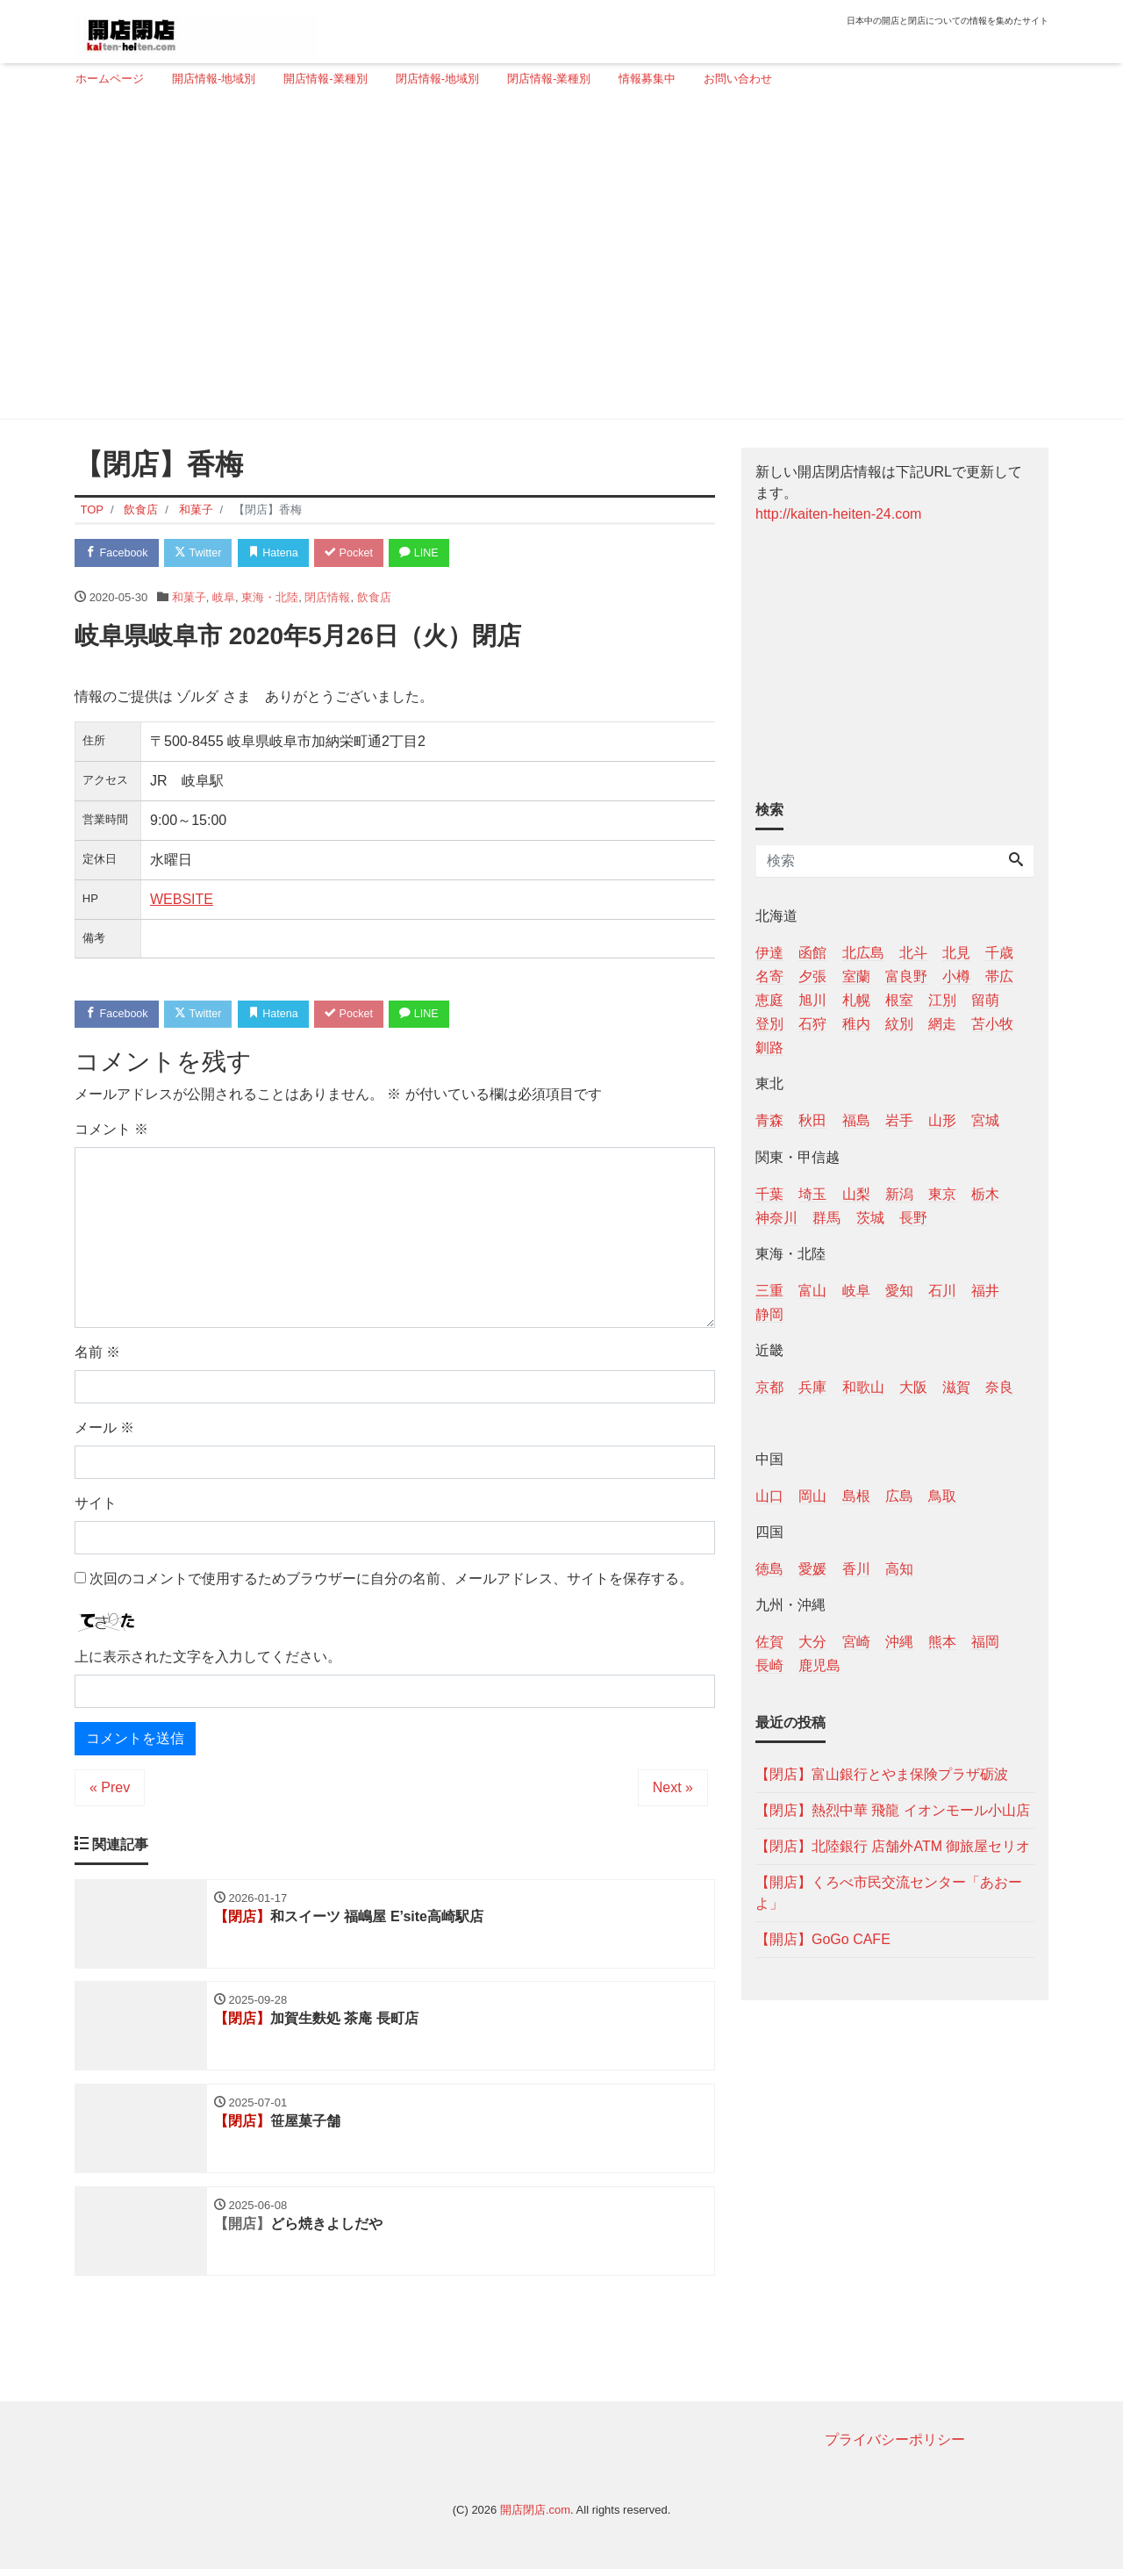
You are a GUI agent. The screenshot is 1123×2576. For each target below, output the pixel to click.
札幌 (856, 1000)
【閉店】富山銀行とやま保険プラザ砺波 (881, 1774)
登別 (769, 1023)
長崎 (769, 1665)
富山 (812, 1290)
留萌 (985, 1000)
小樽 (956, 976)
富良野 (906, 976)
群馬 (826, 1217)
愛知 (899, 1290)
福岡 (985, 1641)
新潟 (899, 1194)
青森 (769, 1120)
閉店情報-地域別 (437, 78)
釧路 (769, 1047)
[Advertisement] (554, 261)
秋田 (812, 1120)
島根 (856, 1496)
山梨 (856, 1194)
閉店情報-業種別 (548, 78)
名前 (97, 1354)
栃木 (985, 1194)
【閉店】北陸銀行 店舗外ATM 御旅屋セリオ (892, 1846)
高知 (899, 1568)
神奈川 (776, 1217)
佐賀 (769, 1641)
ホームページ (109, 78)
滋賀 (956, 1387)
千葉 (769, 1194)
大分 (812, 1641)
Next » (673, 1789)
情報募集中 (647, 78)
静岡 (769, 1314)
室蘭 (856, 976)
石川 (942, 1290)
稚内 (856, 1023)
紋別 (899, 1023)
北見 (956, 952)
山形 (942, 1120)
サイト (96, 1505)
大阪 (913, 1387)
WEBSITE (181, 900)
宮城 (985, 1120)
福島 (856, 1120)
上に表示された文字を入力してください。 (208, 1658)
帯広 (999, 976)
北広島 (863, 952)
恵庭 (769, 1000)
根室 (899, 1000)
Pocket (360, 553)
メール (104, 1430)
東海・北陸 (269, 598)
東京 (942, 1194)
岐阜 (223, 598)
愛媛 (812, 1568)
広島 (899, 1496)
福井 (985, 1290)
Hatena (282, 553)
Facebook (118, 553)
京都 (769, 1387)
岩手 (899, 1120)
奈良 (999, 1387)
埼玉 (812, 1194)
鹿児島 (819, 1665)
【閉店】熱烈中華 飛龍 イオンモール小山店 (892, 1810)
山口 (769, 1496)
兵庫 (812, 1387)
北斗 (913, 952)
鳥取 (942, 1496)
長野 (913, 1217)
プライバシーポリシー (895, 2445)
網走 (942, 1023)
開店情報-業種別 (325, 78)
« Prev (109, 1789)
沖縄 (899, 1641)
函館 (812, 952)
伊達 (769, 952)
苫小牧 (992, 1023)
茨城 (870, 1217)
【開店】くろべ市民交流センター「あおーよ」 (888, 1893)
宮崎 (856, 1641)
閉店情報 (327, 598)
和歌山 (863, 1387)
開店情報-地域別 (213, 78)
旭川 (812, 1000)
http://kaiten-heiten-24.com (838, 513)
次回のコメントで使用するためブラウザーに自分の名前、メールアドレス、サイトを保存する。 (391, 1581)
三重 (769, 1290)
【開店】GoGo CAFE (823, 1939)
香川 (856, 1568)
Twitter (203, 553)
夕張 (812, 976)
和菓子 (189, 598)
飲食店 (374, 598)
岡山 (812, 1496)
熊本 (942, 1641)
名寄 (769, 976)
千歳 (999, 952)
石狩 (812, 1023)
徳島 (769, 1568)
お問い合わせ (738, 78)
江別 (942, 1000)
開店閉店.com (535, 2515)
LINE (434, 553)
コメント (111, 1131)
